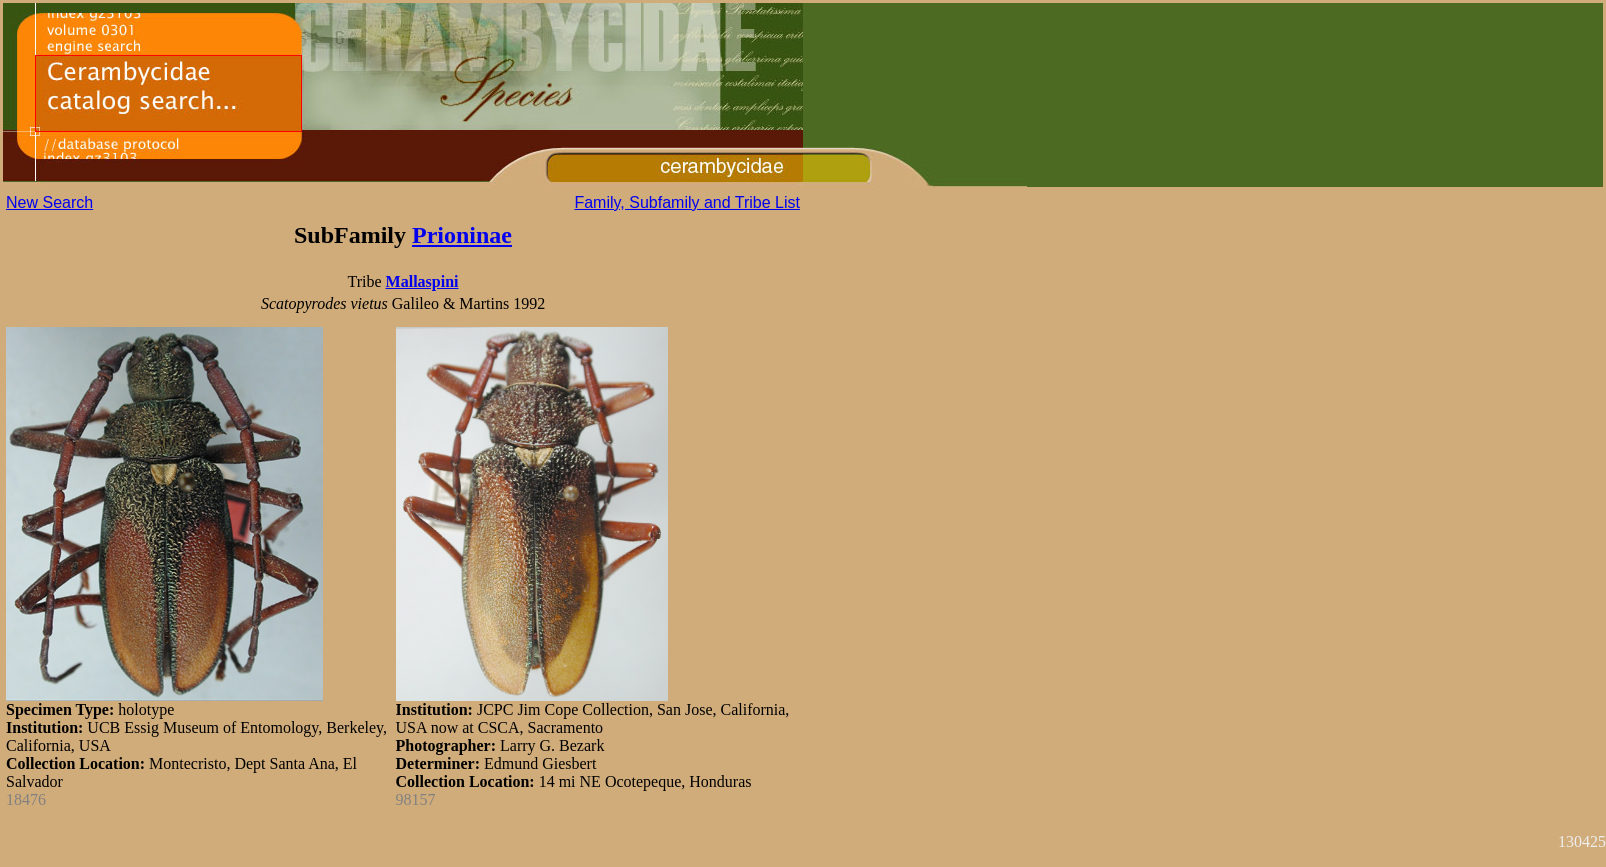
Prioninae (462, 235)
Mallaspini (422, 281)
